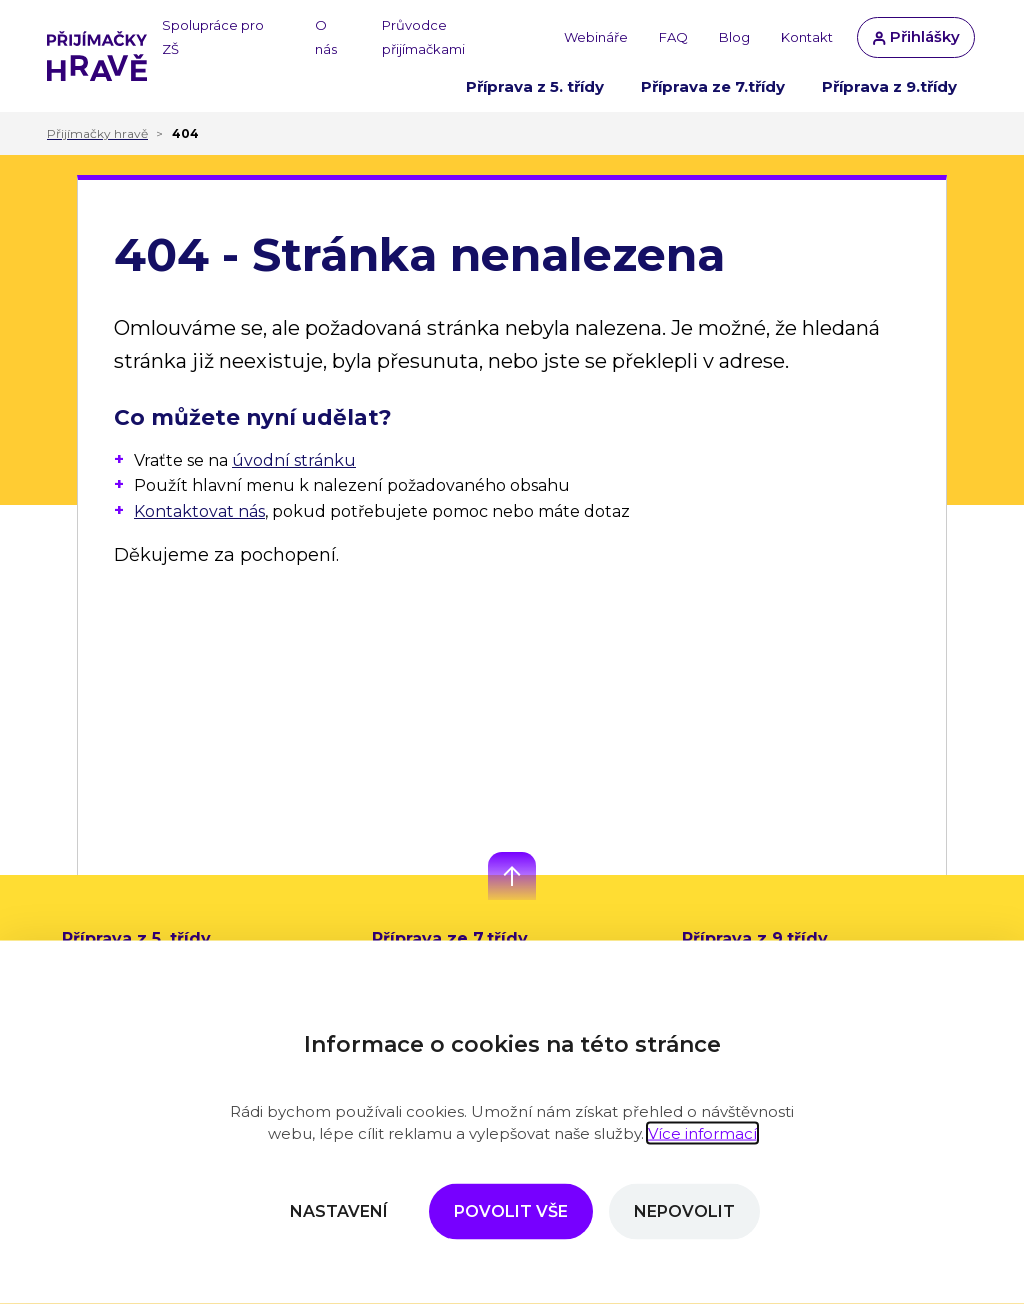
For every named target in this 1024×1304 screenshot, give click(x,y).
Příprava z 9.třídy (889, 86)
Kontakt (807, 37)
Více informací (702, 1133)
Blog (734, 37)
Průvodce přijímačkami (423, 36)
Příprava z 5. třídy (535, 86)
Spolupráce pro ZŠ (213, 36)
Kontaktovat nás (199, 511)
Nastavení (339, 1211)
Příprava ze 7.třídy (713, 86)
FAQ (673, 37)
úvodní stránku (294, 460)
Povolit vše (511, 1211)
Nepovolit (684, 1211)
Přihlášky (916, 36)
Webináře (596, 37)
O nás (326, 36)
